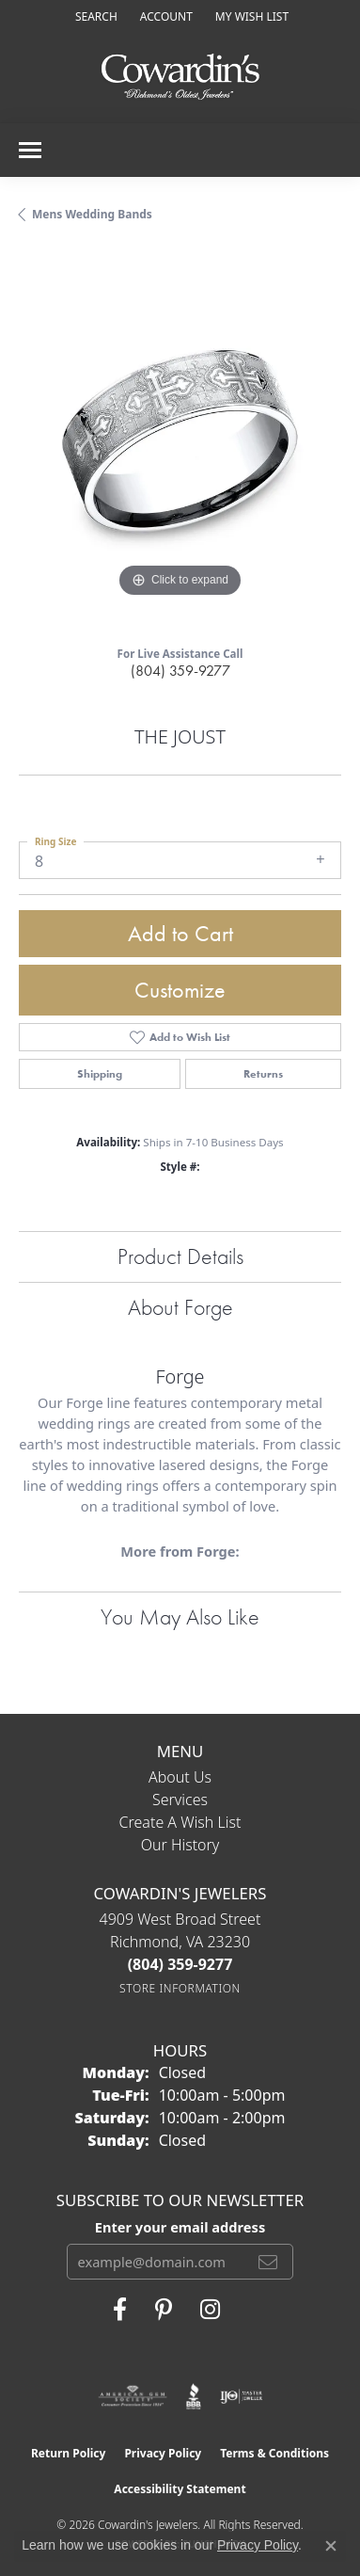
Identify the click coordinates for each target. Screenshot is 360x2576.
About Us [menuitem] (180, 1777)
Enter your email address (180, 2226)
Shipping (99, 1073)
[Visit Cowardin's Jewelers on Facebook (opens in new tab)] (119, 2309)
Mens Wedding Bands (92, 214)
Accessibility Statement (179, 2489)
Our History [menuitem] (180, 1844)
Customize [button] (180, 989)
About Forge (180, 1306)
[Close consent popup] (331, 2546)
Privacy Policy (162, 2453)
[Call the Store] (180, 1964)
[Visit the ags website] (132, 2396)
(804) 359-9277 (180, 670)
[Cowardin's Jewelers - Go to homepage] (180, 77)
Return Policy (68, 2453)
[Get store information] (180, 1988)
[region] (180, 441)
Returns (263, 1073)
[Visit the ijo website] (241, 2396)
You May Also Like (180, 1616)
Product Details (180, 1256)
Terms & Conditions (274, 2453)
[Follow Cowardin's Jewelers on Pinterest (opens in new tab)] (163, 2309)
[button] (94, 16)
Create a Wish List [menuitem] (180, 1822)
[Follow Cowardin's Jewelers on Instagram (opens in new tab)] (210, 2309)
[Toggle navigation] (30, 150)
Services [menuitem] (180, 1799)
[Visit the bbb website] (194, 2396)
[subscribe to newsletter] (267, 2262)
